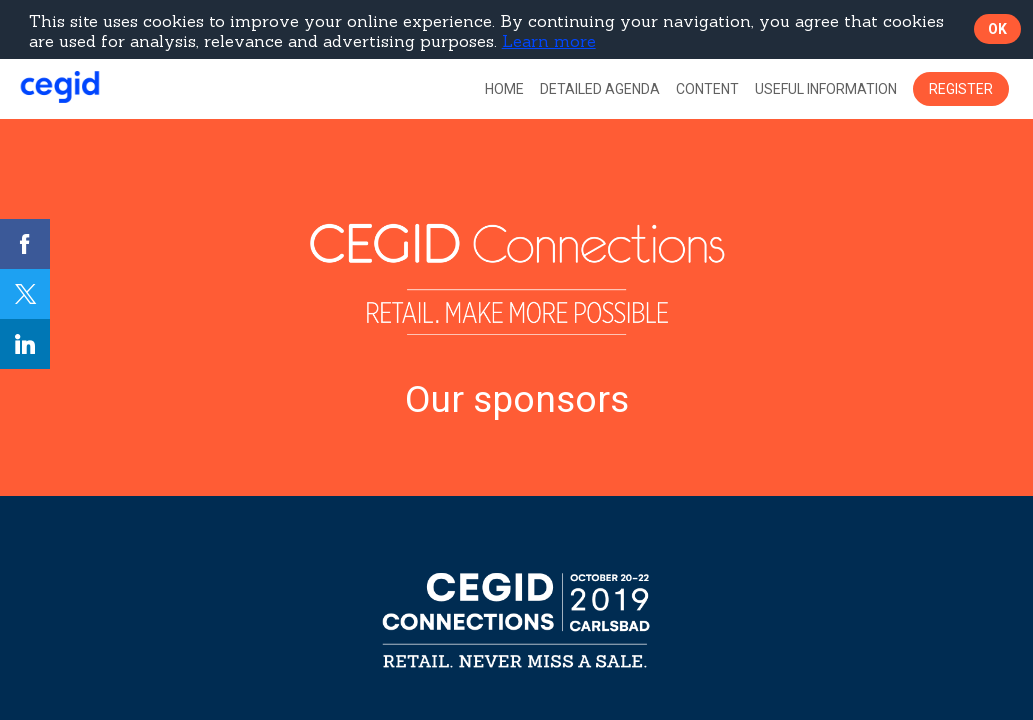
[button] (961, 89)
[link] (504, 89)
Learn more (549, 41)
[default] (600, 89)
